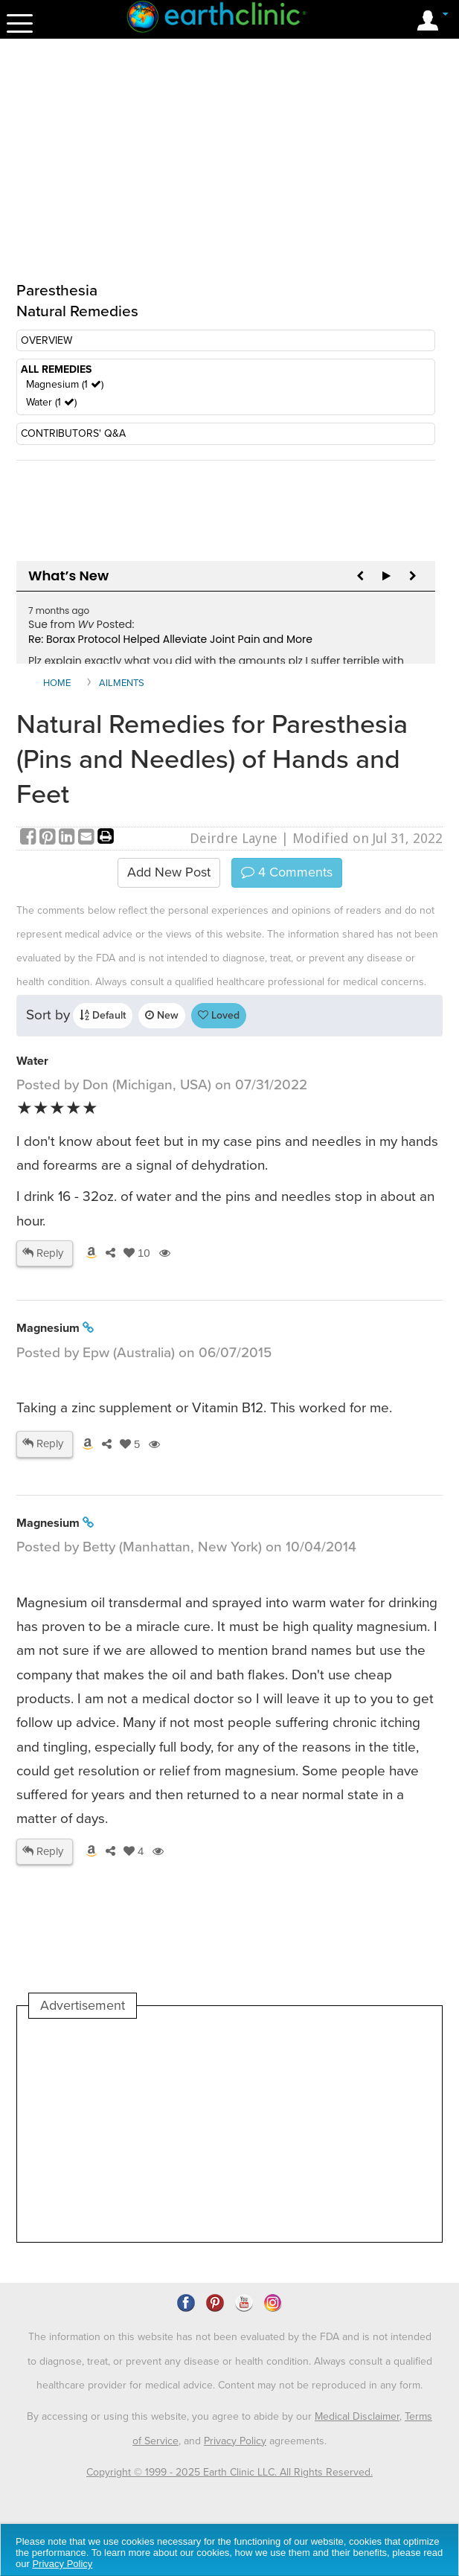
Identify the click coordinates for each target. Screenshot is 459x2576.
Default (103, 1015)
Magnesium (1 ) (64, 384)
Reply (42, 1253)
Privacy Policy (235, 2441)
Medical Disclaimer (357, 2416)
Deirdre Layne (233, 838)
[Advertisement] (153, 2130)
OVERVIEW (46, 340)
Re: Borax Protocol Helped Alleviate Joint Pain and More (170, 639)
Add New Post (169, 872)
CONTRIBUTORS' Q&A (73, 433)
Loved (219, 1015)
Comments (287, 872)
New (162, 1015)
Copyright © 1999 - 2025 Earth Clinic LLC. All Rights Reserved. (229, 2472)
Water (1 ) (51, 402)
